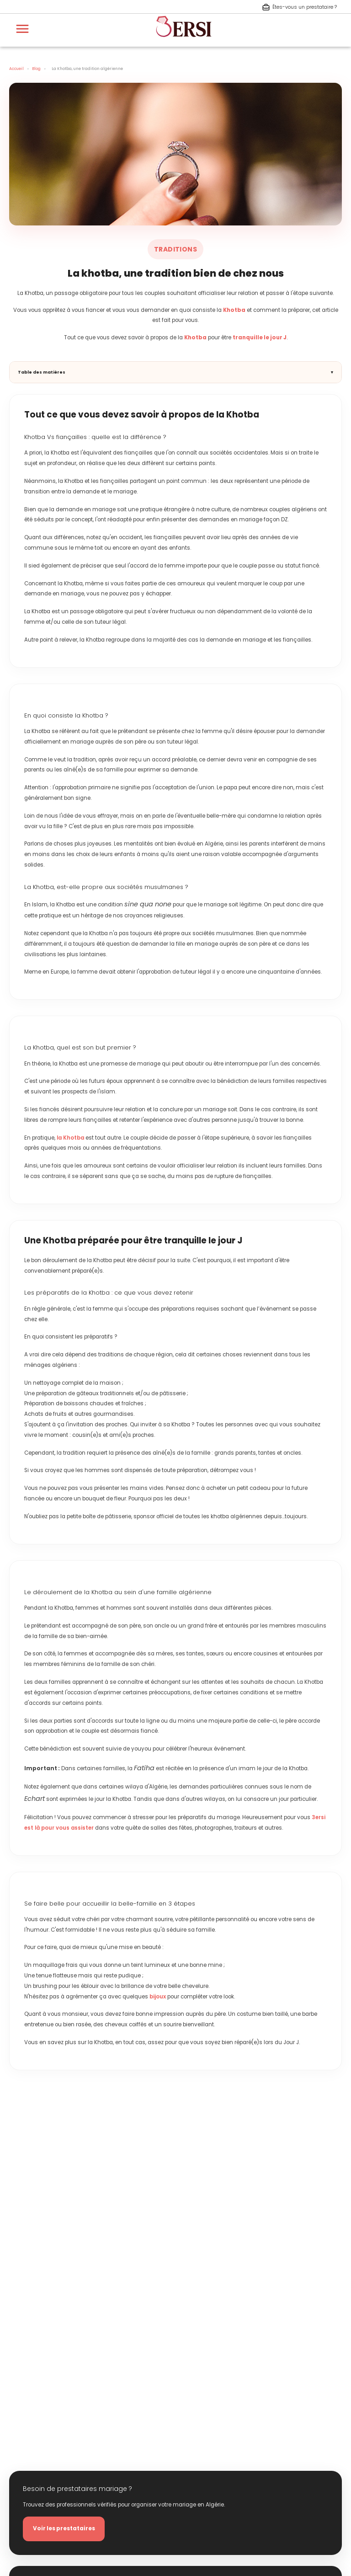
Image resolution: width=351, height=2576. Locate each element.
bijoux (157, 1996)
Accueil (16, 68)
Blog (36, 68)
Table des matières (41, 372)
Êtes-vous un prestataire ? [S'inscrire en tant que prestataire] (299, 7)
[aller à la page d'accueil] (183, 41)
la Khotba (70, 1137)
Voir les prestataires (64, 2529)
